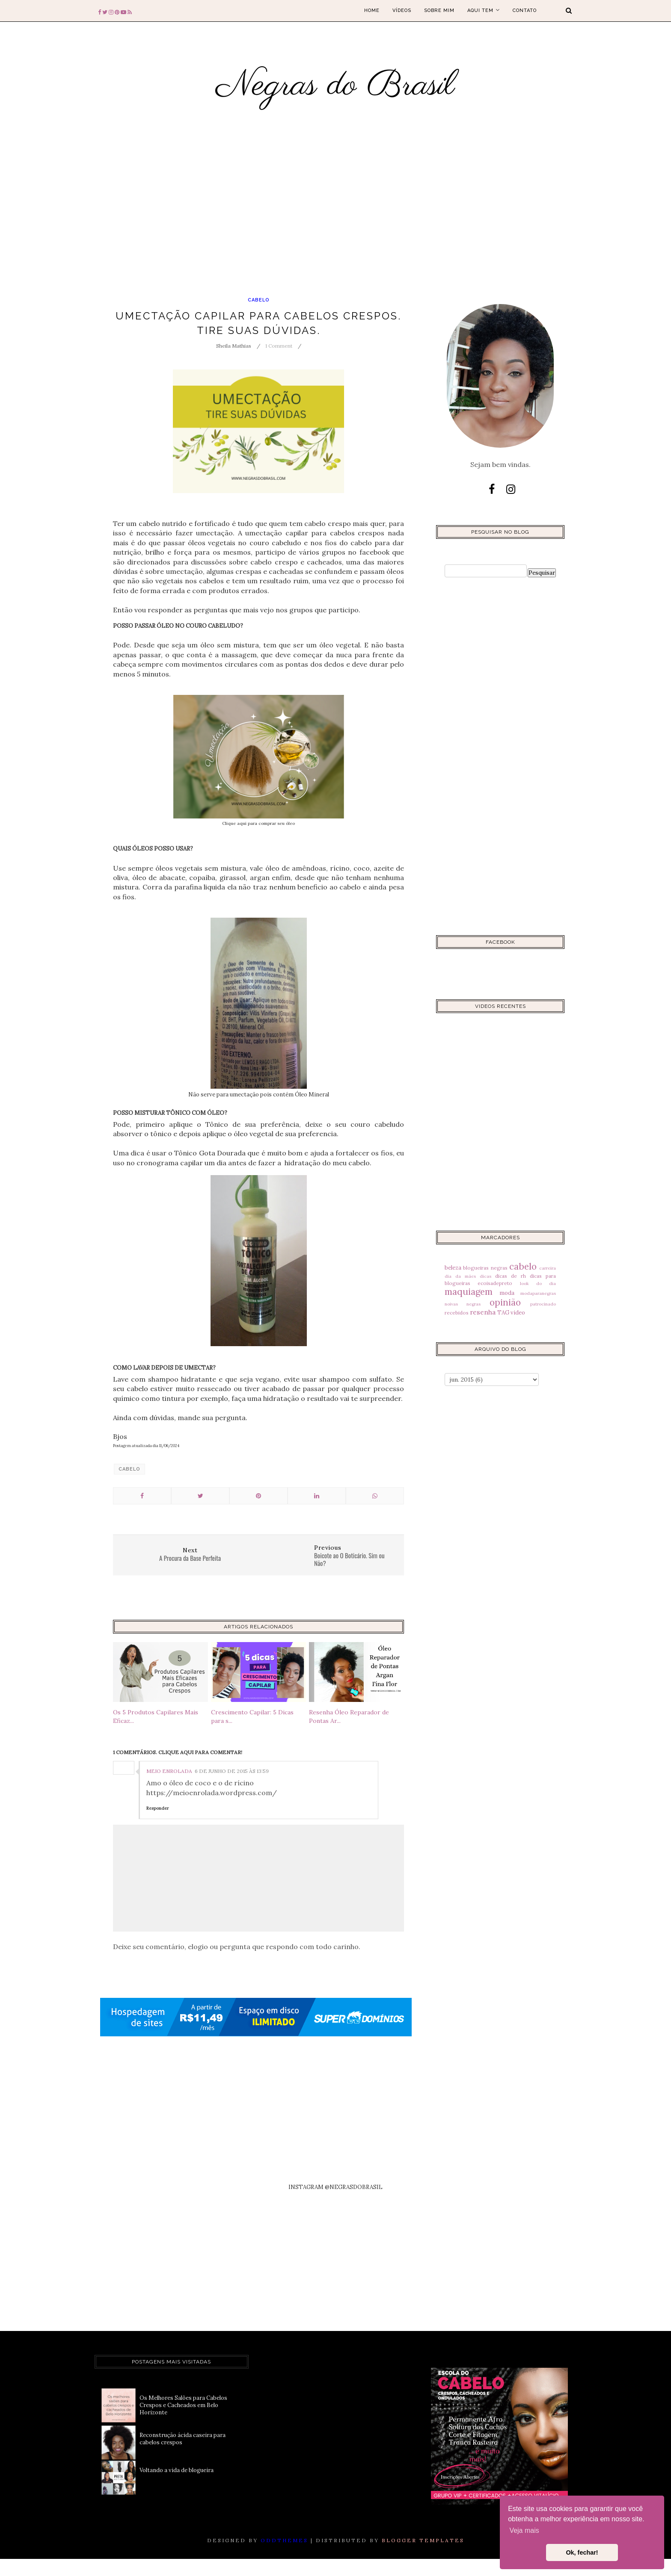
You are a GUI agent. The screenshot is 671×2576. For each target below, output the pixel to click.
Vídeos (401, 10)
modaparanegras (538, 1293)
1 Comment (278, 346)
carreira (547, 1268)
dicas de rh (510, 1276)
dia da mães (460, 1276)
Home (372, 10)
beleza (453, 1267)
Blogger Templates (423, 2540)
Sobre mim (439, 10)
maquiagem (469, 1291)
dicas (485, 1276)
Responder (157, 1808)
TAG (503, 1312)
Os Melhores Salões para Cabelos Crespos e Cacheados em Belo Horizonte (183, 2405)
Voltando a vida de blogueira (177, 2470)
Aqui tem (483, 10)
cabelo (259, 300)
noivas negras (463, 1304)
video (518, 1312)
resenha (483, 1312)
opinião (505, 1302)
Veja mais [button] (524, 2530)
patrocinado (543, 1304)
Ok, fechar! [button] (582, 2552)
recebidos (457, 1312)
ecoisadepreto (495, 1283)
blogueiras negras (485, 1267)
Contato (525, 10)
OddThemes (284, 2540)
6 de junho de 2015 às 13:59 (232, 1771)
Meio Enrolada (169, 1771)
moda (506, 1293)
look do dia (538, 1283)
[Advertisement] (265, 221)
